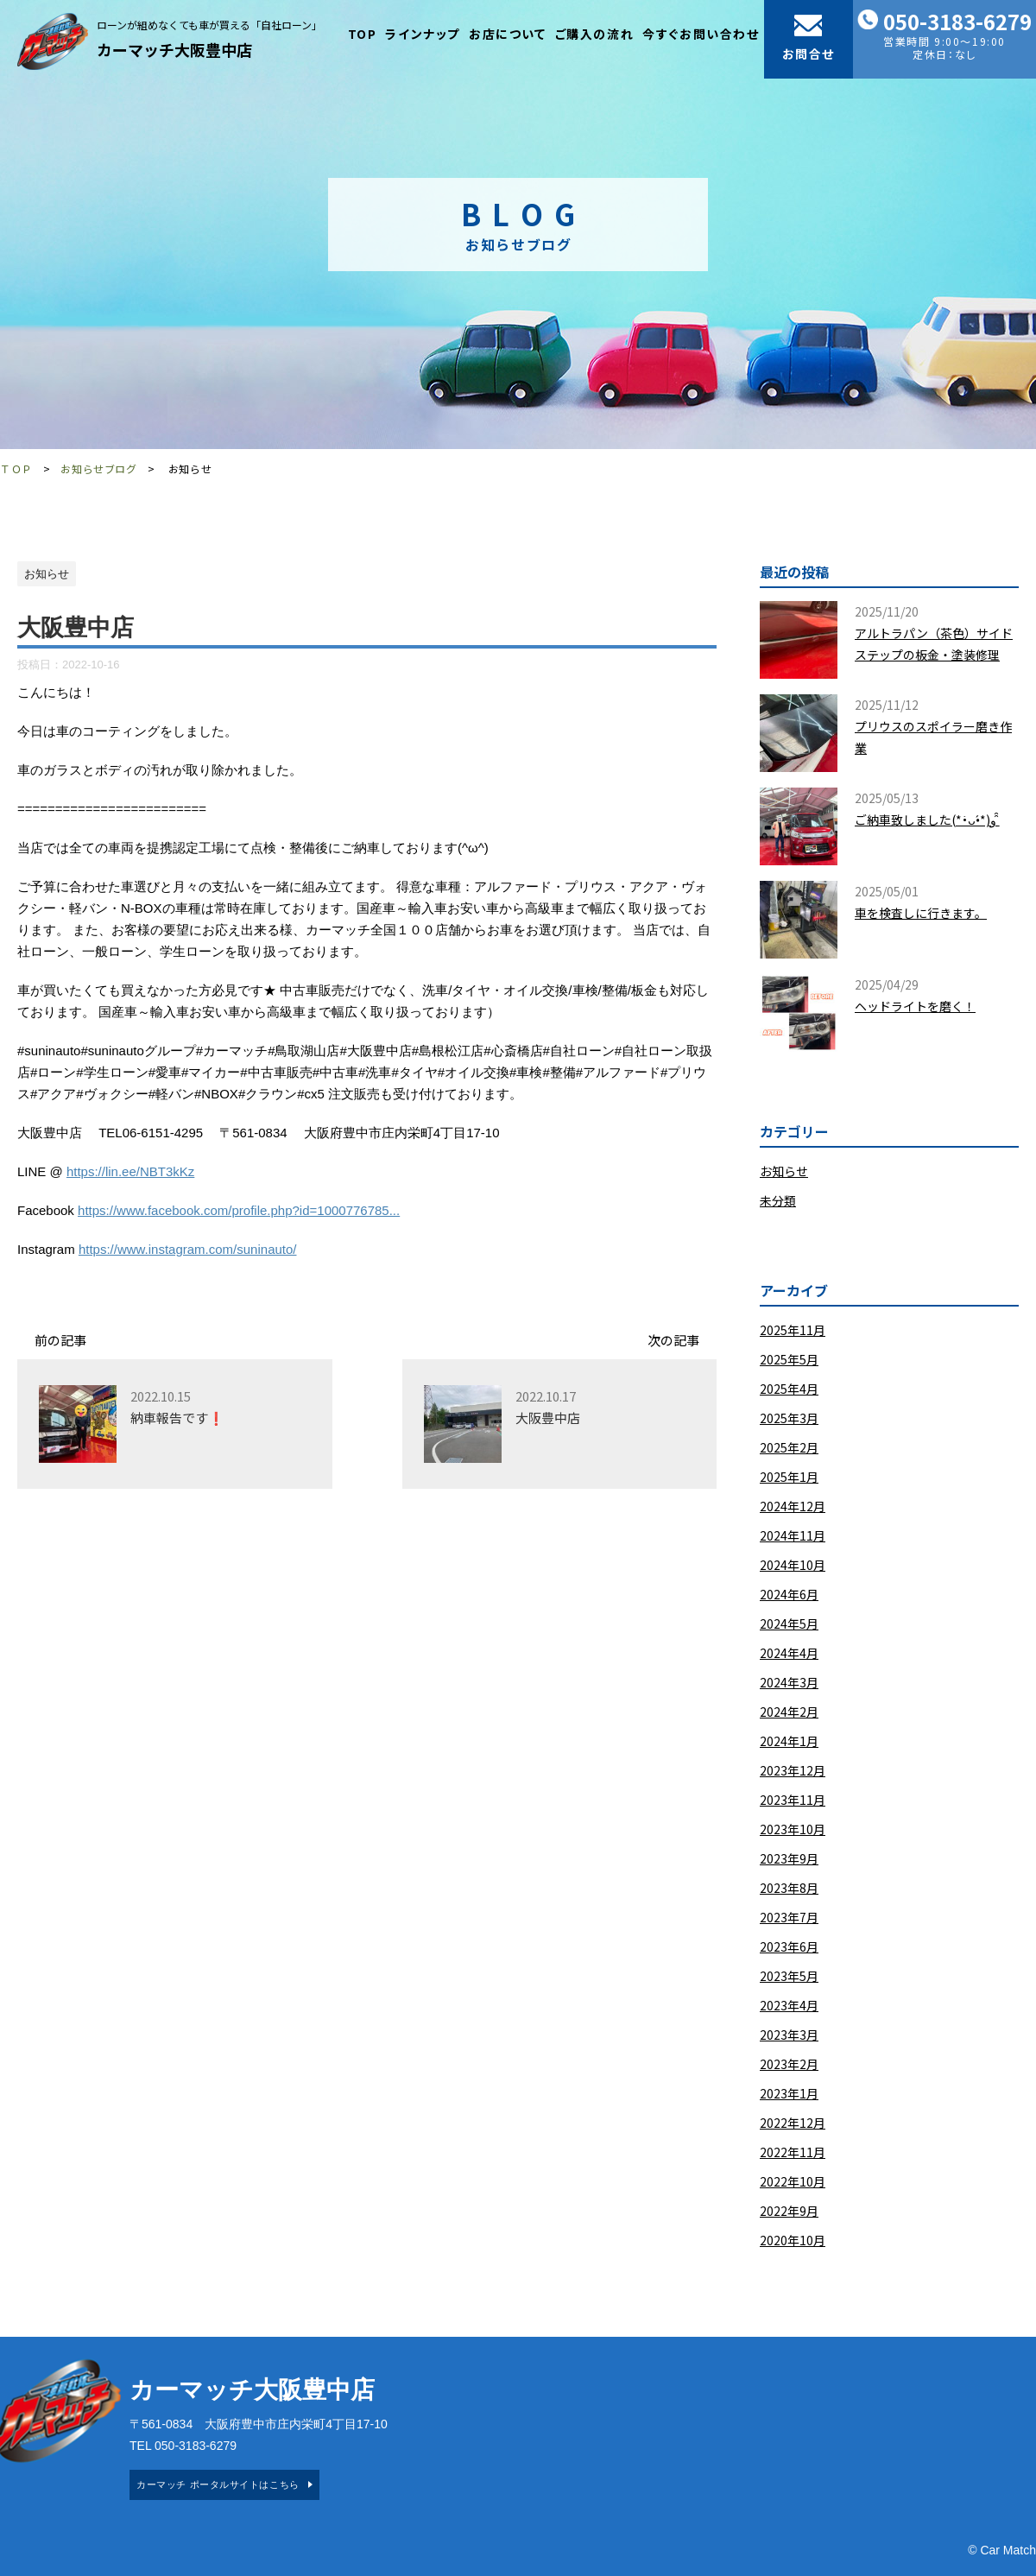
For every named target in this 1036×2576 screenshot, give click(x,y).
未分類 (778, 1200)
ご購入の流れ (595, 33)
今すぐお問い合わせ (700, 33)
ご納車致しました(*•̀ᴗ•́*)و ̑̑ (927, 819)
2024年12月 (792, 1506)
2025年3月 (789, 1418)
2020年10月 (792, 2240)
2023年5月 (789, 1975)
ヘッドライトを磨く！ (915, 1006)
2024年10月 (792, 1564)
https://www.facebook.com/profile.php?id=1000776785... (239, 1210)
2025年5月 (789, 1359)
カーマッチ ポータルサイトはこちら (217, 2484)
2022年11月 (792, 2152)
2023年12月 (792, 1770)
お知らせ (784, 1171)
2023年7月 (789, 1917)
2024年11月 (792, 1535)
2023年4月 (789, 2005)
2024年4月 (789, 1652)
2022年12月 (792, 2122)
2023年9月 (789, 1858)
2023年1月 (789, 2093)
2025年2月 (789, 1447)
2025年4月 (789, 1388)
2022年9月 (789, 2210)
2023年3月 (789, 2034)
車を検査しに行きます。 (921, 912)
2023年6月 (789, 1946)
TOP (362, 33)
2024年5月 (789, 1623)
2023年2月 (789, 2064)
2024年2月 (789, 1711)
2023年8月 (789, 1887)
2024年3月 (789, 1682)
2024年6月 (789, 1594)
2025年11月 (792, 1330)
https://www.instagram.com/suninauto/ (188, 1249)
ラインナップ (422, 33)
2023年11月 (792, 1799)
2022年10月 (792, 2181)
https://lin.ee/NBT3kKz (130, 1171)
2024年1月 (789, 1741)
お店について (507, 33)
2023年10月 (792, 1829)
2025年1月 (789, 1476)
